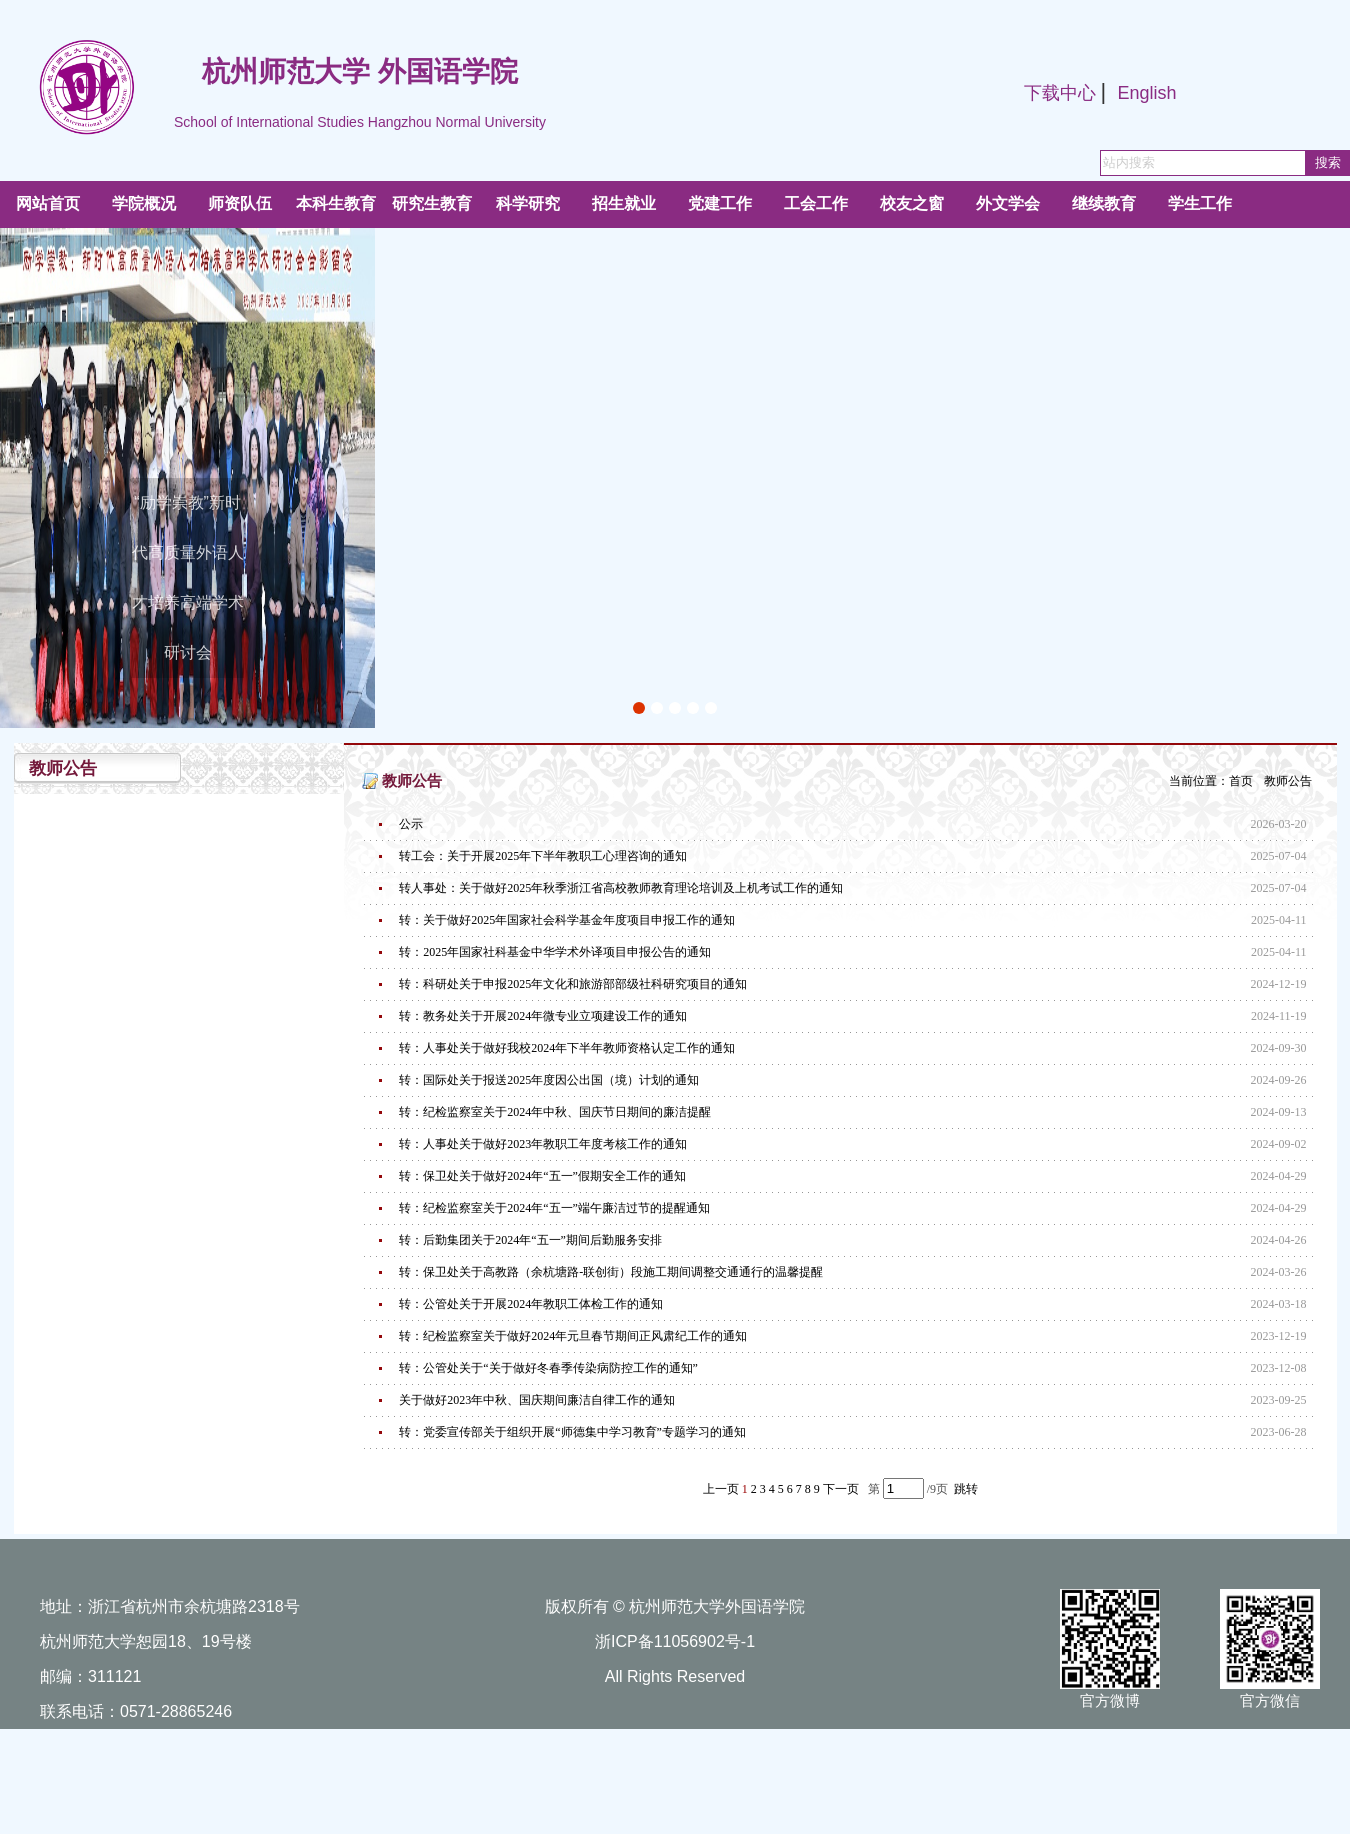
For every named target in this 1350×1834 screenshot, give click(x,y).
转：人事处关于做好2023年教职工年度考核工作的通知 (543, 1144)
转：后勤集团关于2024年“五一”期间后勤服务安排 (530, 1240)
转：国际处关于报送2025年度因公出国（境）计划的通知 (549, 1080)
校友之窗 (912, 203)
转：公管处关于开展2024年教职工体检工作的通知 (531, 1304)
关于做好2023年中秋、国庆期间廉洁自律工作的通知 (537, 1400)
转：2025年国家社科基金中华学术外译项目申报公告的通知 (555, 952)
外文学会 (1008, 203)
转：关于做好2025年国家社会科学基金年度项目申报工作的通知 (567, 920)
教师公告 (1288, 781)
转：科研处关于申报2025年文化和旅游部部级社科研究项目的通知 (573, 984)
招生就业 (624, 203)
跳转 (966, 1489)
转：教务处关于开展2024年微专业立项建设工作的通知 (543, 1016)
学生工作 (1200, 203)
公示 (411, 824)
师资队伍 (240, 203)
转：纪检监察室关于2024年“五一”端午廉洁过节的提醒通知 (554, 1208)
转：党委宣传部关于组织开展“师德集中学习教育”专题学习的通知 (572, 1432)
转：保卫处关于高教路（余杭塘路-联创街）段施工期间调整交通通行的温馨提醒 (611, 1272)
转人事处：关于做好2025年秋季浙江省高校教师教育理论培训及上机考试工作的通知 (621, 888)
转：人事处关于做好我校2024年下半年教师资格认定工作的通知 (567, 1048)
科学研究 (528, 203)
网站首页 (48, 203)
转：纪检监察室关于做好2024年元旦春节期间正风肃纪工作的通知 (573, 1336)
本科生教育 (336, 203)
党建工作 (720, 203)
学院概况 (144, 203)
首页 (1241, 781)
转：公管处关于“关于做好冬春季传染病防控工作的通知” (548, 1368)
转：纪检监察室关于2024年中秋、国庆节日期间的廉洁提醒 (555, 1112)
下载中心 (1060, 93)
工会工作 (816, 203)
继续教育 (1104, 203)
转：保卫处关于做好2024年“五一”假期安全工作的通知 (542, 1176)
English (1146, 93)
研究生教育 (432, 203)
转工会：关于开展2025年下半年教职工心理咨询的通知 (543, 856)
